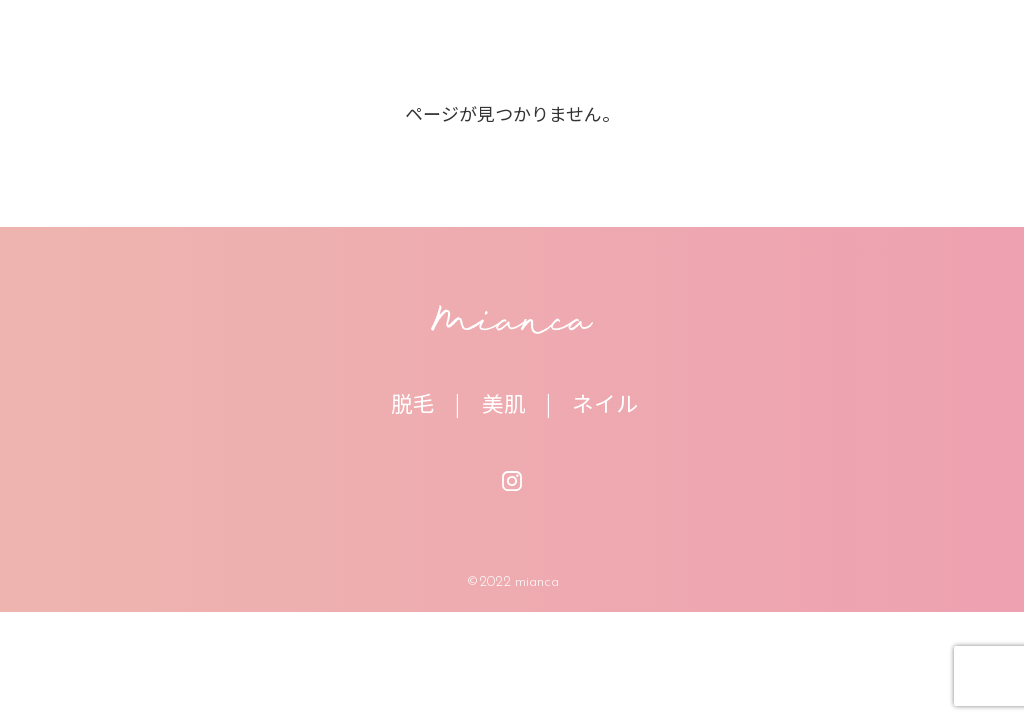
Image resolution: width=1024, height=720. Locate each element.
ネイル (605, 402)
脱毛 (413, 402)
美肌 (504, 402)
